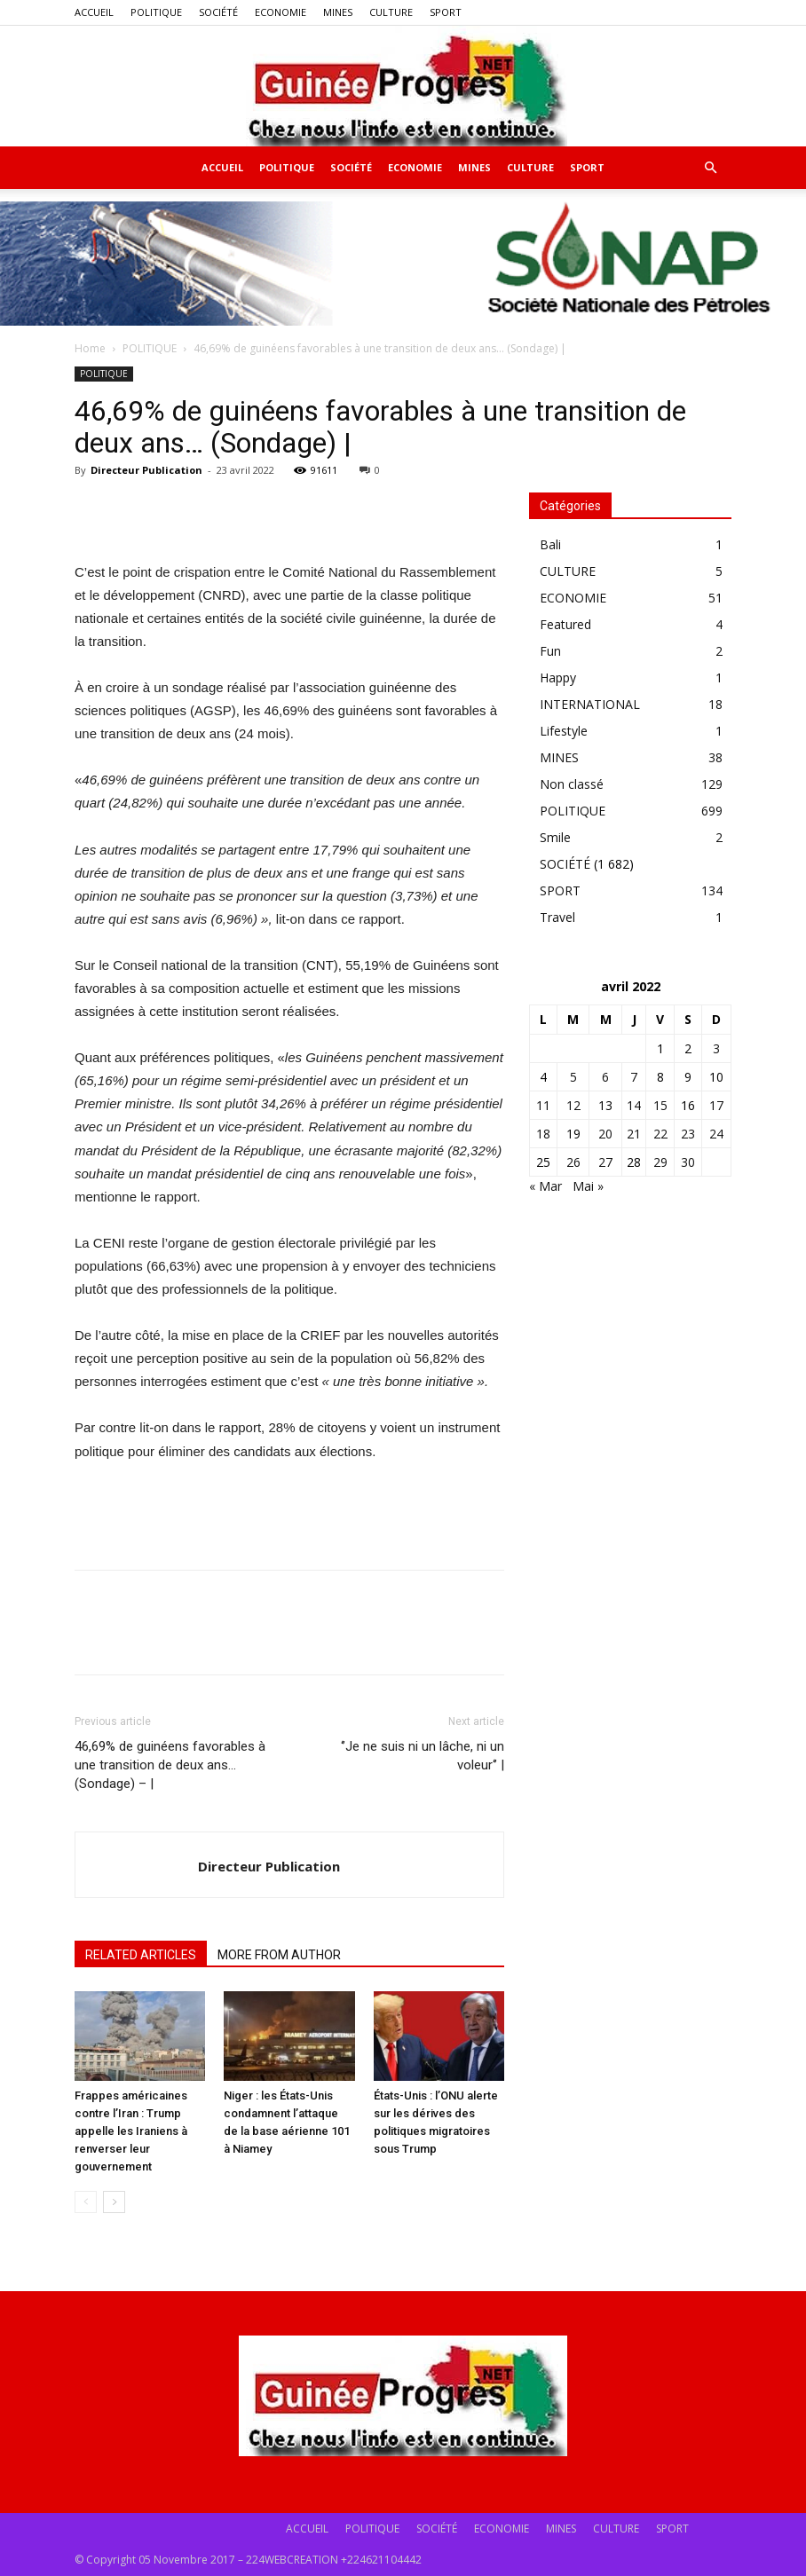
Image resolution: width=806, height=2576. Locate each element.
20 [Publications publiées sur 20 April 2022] (605, 1133)
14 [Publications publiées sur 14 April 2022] (634, 1105)
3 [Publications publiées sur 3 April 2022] (716, 1048)
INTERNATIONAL (590, 704)
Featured (565, 624)
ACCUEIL (94, 12)
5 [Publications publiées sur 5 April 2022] (573, 1076)
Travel (557, 917)
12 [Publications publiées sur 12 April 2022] (573, 1105)
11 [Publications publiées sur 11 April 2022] (543, 1105)
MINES (337, 12)
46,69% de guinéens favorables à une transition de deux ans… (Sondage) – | (170, 1765)
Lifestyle (564, 730)
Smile (555, 837)
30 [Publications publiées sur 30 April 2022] (688, 1162)
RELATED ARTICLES (140, 1955)
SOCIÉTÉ (218, 12)
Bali (550, 544)
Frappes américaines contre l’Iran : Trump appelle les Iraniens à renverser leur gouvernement (131, 2131)
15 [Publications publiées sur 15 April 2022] (660, 1105)
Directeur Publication (146, 470)
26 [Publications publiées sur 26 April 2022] (573, 1162)
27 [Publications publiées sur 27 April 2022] (605, 1162)
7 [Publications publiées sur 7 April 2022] (633, 1076)
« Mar (545, 1186)
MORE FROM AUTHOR (279, 1955)
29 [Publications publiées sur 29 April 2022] (660, 1162)
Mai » (588, 1186)
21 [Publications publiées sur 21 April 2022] (634, 1133)
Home (90, 348)
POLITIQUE (156, 12)
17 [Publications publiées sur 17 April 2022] (716, 1105)
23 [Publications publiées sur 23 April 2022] (688, 1133)
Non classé (572, 784)
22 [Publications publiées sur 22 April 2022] (660, 1133)
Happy (558, 677)
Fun (550, 650)
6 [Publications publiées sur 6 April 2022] (605, 1076)
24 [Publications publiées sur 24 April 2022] (716, 1133)
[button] (710, 168)
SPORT (446, 12)
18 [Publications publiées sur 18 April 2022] (543, 1133)
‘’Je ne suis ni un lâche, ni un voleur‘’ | (422, 1755)
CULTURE (391, 12)
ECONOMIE (280, 12)
